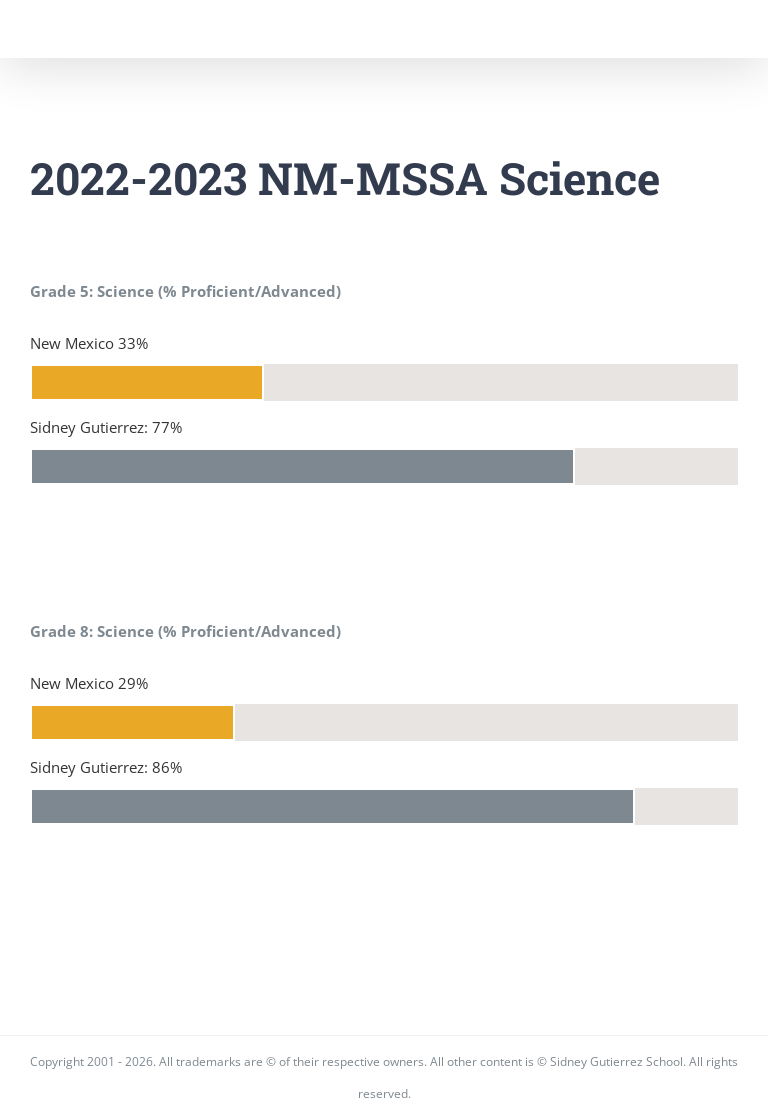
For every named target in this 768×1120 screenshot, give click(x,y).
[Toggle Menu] (723, 29)
